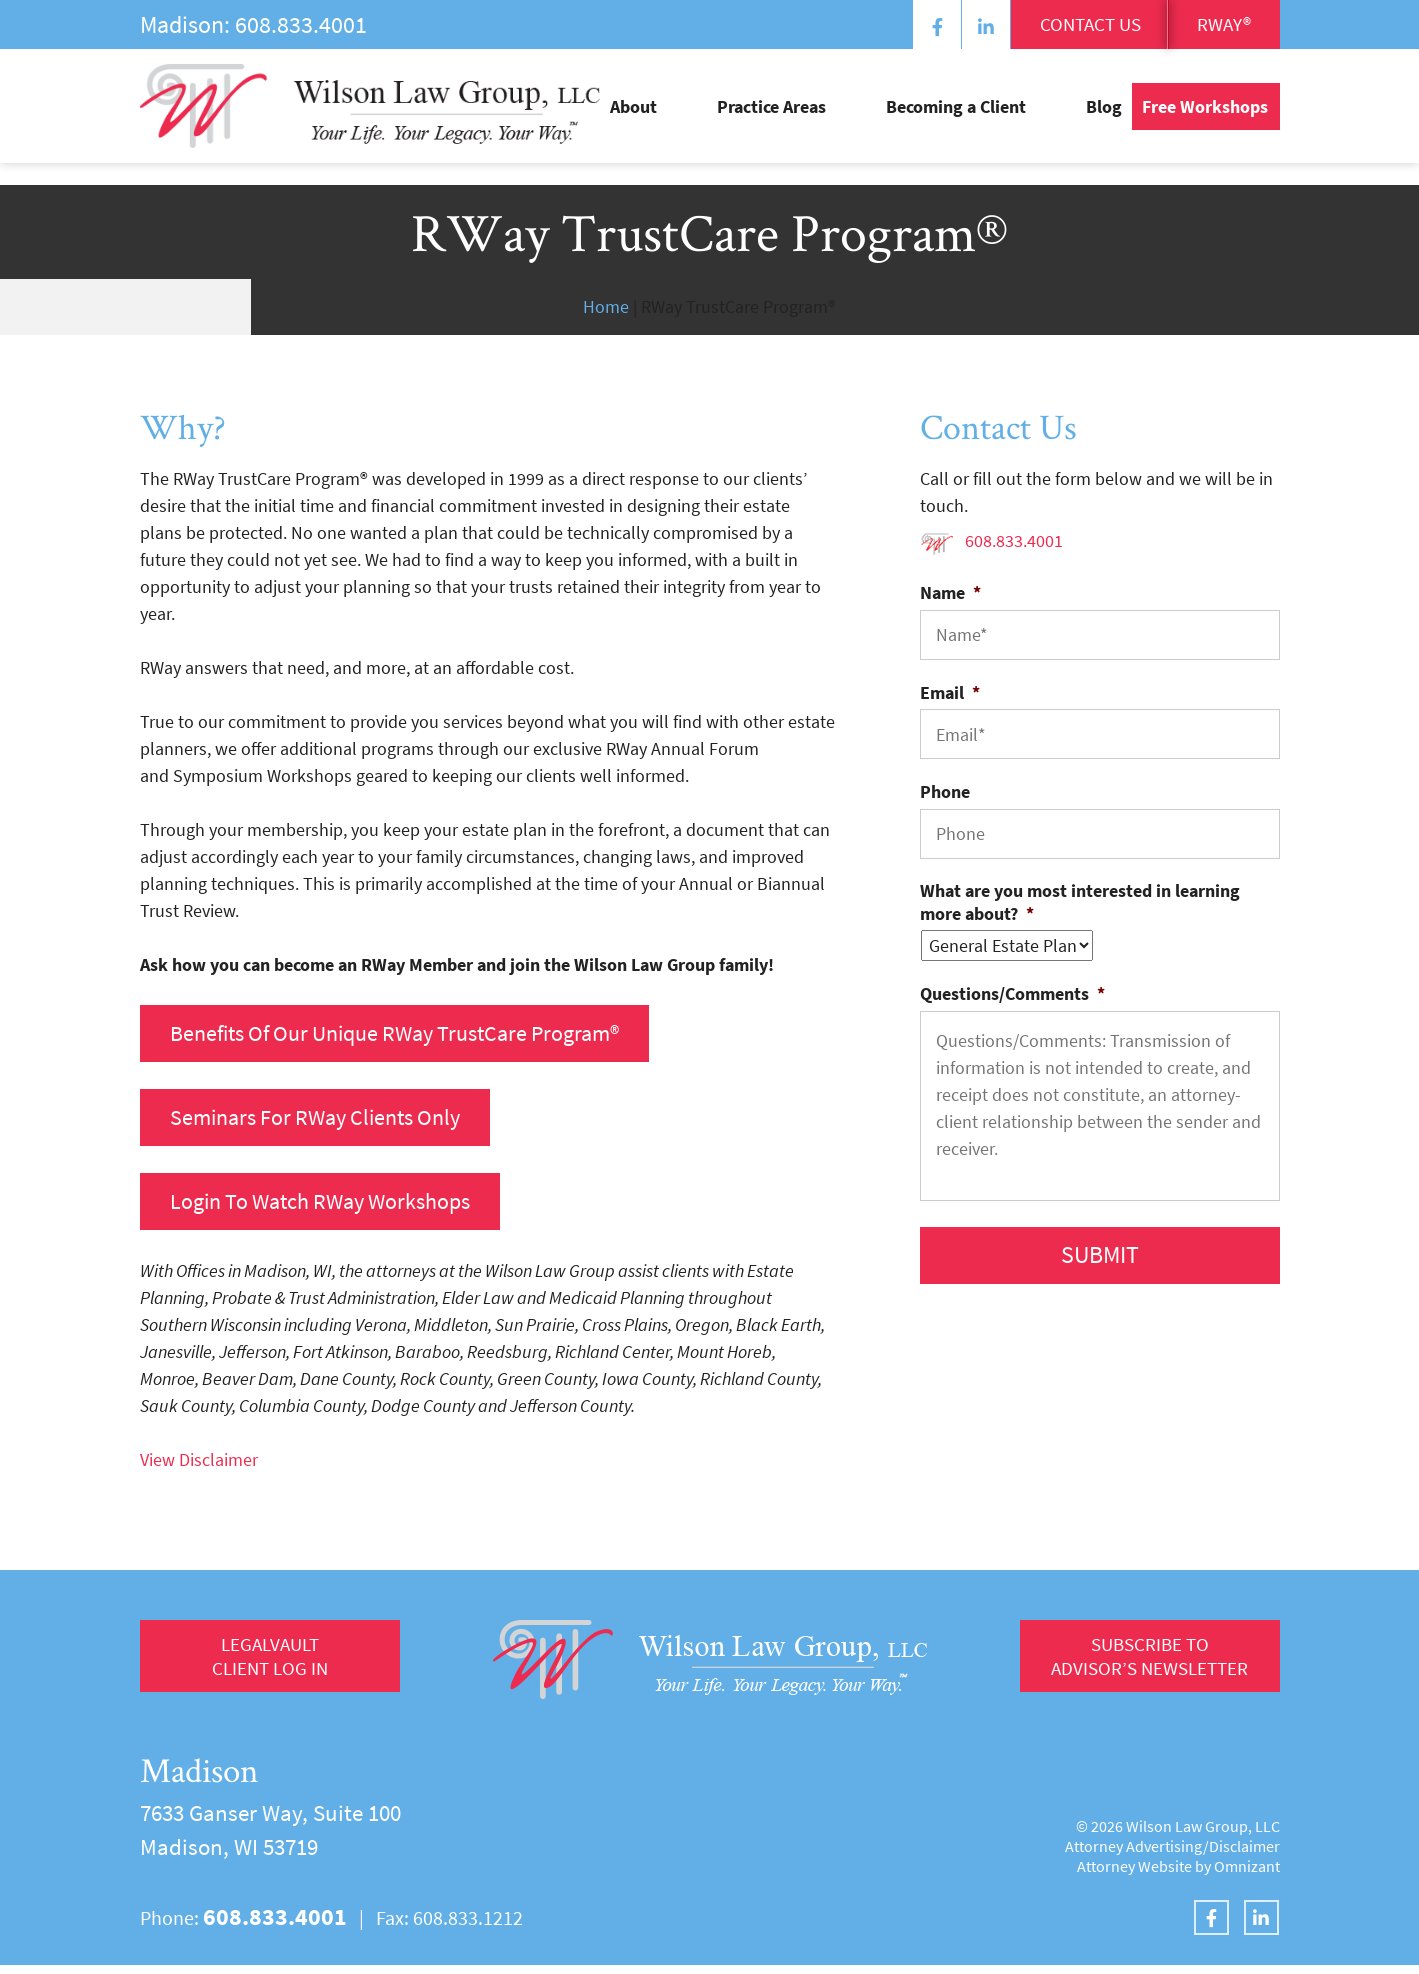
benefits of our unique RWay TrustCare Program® (416, 1034)
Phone (945, 791)
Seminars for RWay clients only (329, 1121)
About (753, 120)
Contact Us (1042, 27)
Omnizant (1247, 1875)
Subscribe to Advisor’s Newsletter (1141, 1668)
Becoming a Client (996, 120)
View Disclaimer (199, 1468)
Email (950, 692)
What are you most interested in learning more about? (1080, 902)
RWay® (1211, 27)
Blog (1104, 120)
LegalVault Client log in (270, 1668)
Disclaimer (1244, 1855)
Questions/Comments (1012, 993)
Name (950, 592)
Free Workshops (1205, 120)
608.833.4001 (301, 24)
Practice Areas (851, 120)
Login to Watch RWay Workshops (335, 1208)
